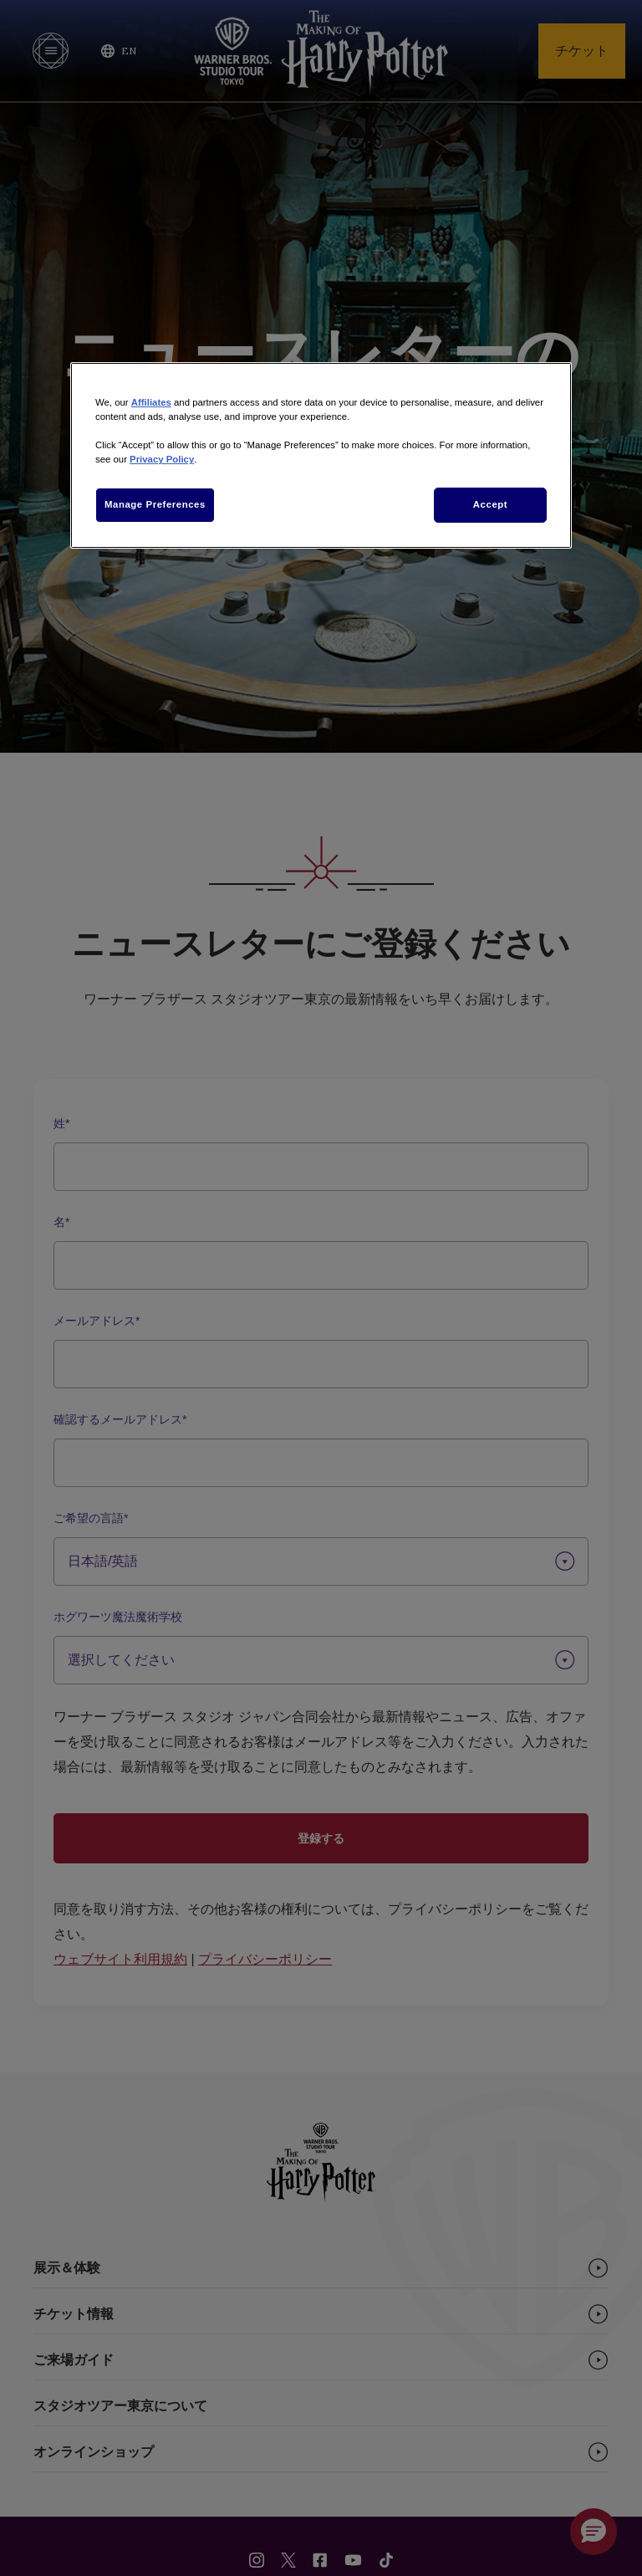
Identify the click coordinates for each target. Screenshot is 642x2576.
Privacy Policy (162, 459)
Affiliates (151, 402)
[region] (321, 455)
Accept (490, 504)
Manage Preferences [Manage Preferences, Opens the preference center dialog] (155, 504)
